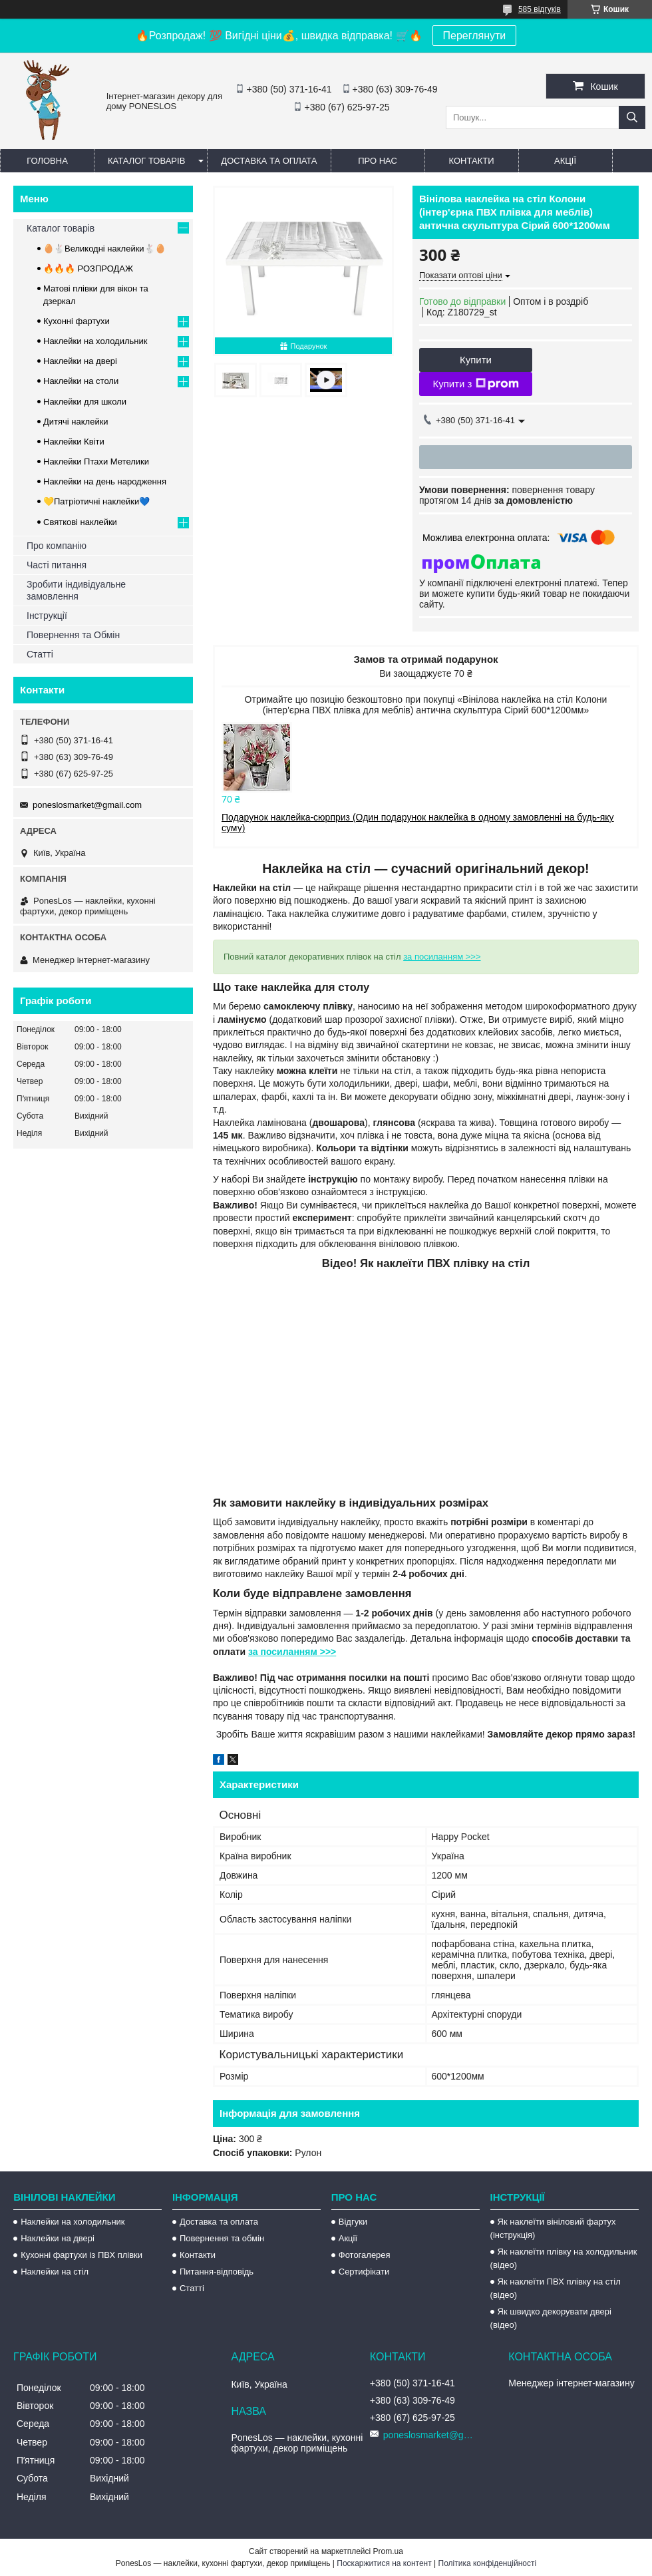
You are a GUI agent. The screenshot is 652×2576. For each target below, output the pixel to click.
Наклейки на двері (80, 361)
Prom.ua (388, 2551)
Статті (40, 654)
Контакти (471, 161)
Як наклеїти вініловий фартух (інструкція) (553, 2228)
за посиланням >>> (441, 957)
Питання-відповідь (216, 2272)
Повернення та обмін (222, 2238)
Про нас (377, 161)
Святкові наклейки (80, 522)
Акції (565, 161)
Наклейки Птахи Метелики (96, 461)
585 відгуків (539, 9)
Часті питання (56, 565)
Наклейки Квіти (73, 442)
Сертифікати (364, 2272)
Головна (47, 161)
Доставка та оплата (269, 161)
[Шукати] (632, 117)
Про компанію (56, 545)
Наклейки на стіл (54, 2272)
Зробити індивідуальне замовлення (76, 590)
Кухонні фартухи (76, 321)
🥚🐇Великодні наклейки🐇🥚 (104, 249)
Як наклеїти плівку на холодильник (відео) (563, 2258)
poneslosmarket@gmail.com (87, 805)
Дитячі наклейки (75, 422)
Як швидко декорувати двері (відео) (550, 2318)
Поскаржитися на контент (384, 2563)
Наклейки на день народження (104, 481)
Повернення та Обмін (73, 635)
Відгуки (353, 2222)
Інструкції (47, 615)
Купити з (475, 384)
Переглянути (474, 35)
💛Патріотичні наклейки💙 (96, 501)
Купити (476, 359)
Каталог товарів (146, 161)
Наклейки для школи (84, 402)
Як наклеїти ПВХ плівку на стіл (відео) (555, 2288)
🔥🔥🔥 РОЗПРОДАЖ (88, 269)
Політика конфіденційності (487, 2563)
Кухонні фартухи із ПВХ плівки (81, 2255)
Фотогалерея (365, 2255)
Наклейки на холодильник (95, 341)
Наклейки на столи (80, 381)
